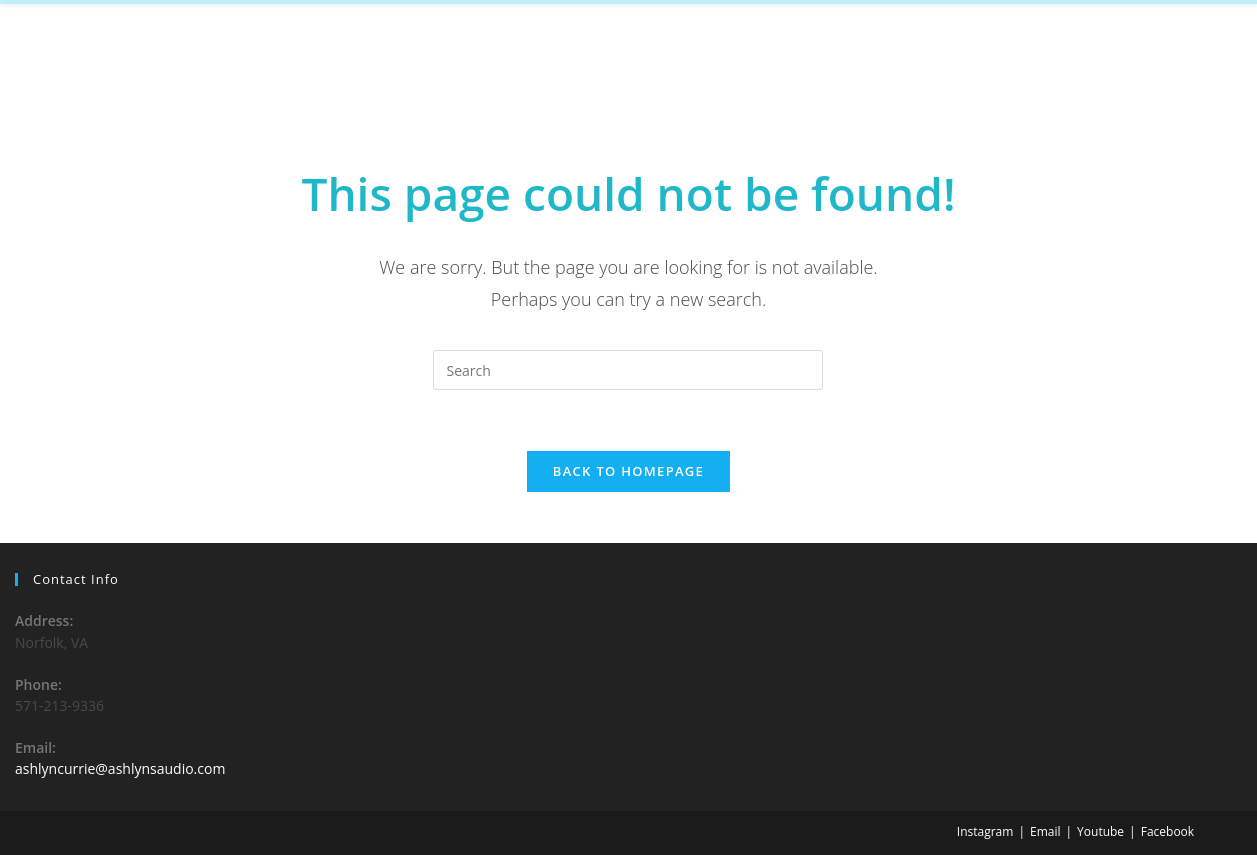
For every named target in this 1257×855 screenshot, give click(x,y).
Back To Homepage (628, 471)
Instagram (985, 831)
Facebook (1167, 831)
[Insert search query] (628, 370)
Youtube (1100, 831)
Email (1045, 831)
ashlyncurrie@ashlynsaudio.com (120, 768)
